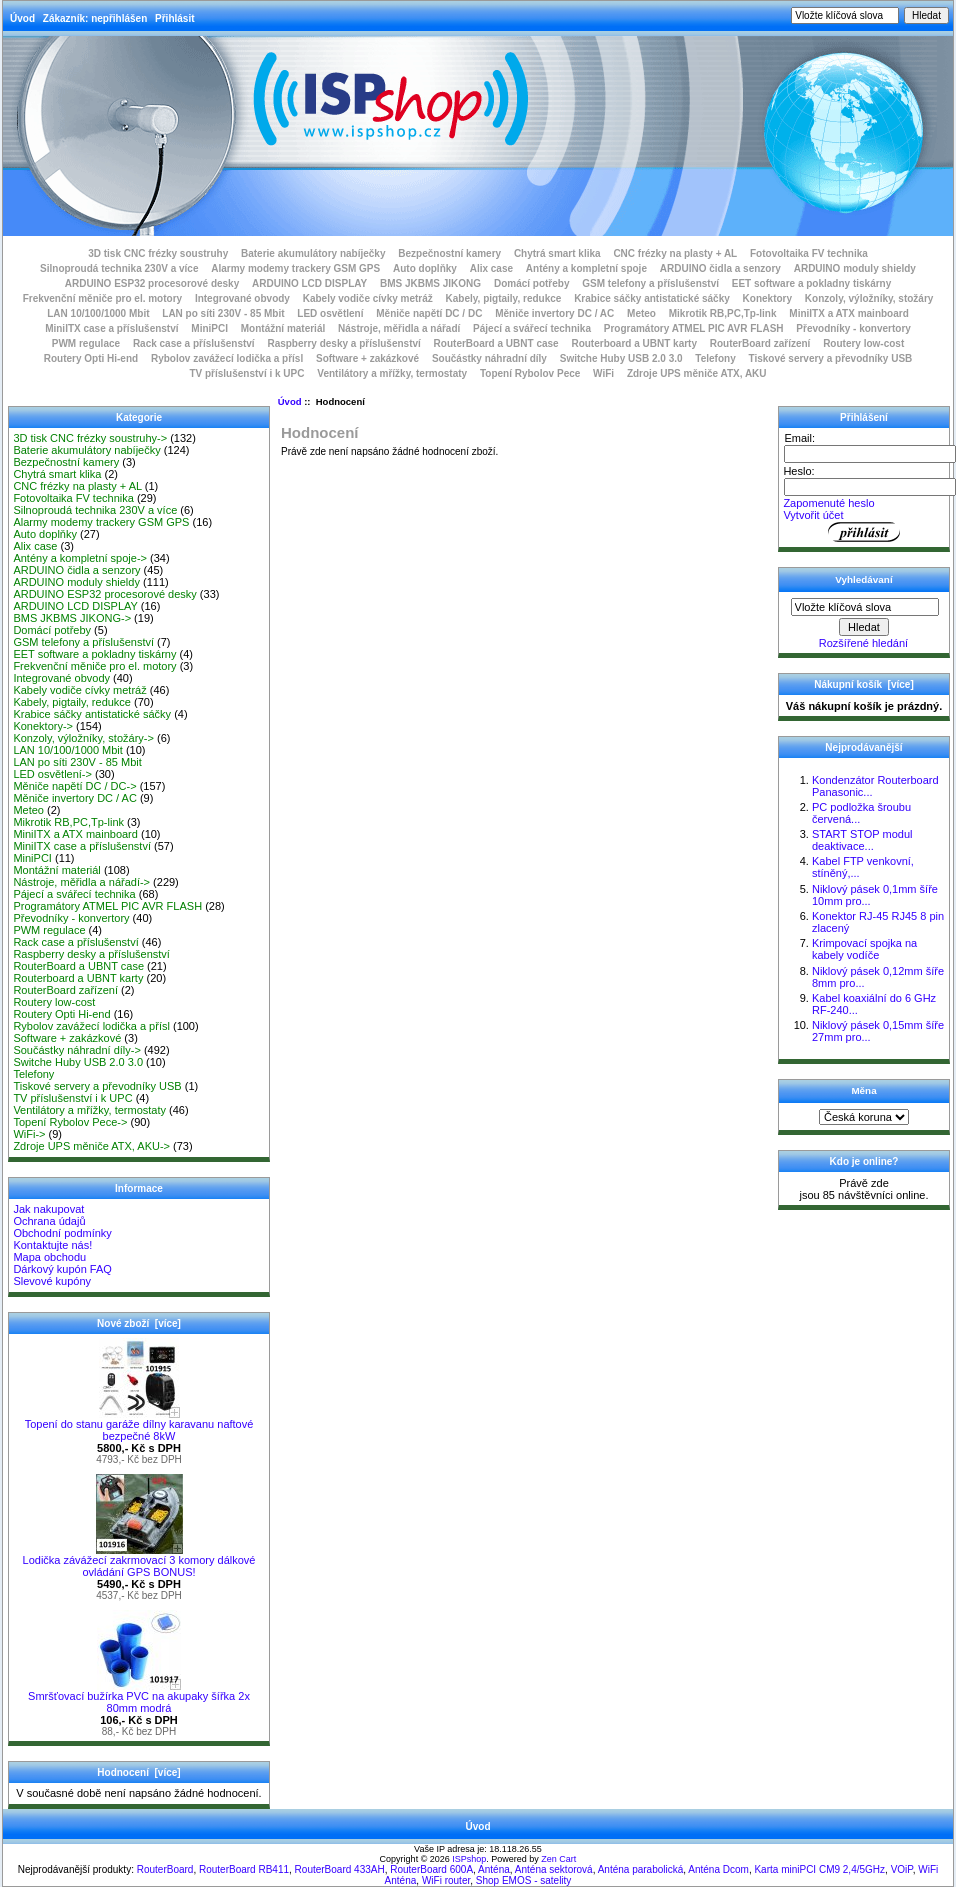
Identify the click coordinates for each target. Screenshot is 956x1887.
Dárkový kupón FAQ (62, 1269)
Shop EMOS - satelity (524, 1880)
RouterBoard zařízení (760, 343)
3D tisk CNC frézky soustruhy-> (90, 438)
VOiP (902, 1869)
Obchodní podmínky (62, 1233)
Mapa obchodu (49, 1257)
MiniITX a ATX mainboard (848, 313)
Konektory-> (43, 726)
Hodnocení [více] (138, 1772)
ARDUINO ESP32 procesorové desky (152, 283)
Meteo (641, 313)
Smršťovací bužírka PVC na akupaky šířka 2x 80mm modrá (139, 1697)
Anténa (494, 1869)
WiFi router (446, 1880)
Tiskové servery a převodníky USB (831, 358)
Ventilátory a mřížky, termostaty (392, 373)
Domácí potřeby (532, 283)
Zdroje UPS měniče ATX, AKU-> (91, 1146)
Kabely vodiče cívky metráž (368, 298)
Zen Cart (558, 1859)
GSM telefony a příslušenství (650, 283)
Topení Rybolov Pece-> (70, 1122)
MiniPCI (209, 328)
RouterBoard (165, 1869)
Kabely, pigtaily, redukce (504, 298)
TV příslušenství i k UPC (246, 373)
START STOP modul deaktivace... (862, 840)
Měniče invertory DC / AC (554, 313)
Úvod (22, 18)
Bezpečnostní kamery (449, 253)
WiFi (603, 373)
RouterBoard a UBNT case (496, 343)
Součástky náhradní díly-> (77, 1050)
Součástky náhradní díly (489, 358)
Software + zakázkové (367, 358)
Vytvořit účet (813, 515)
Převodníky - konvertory (853, 328)
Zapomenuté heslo (828, 503)
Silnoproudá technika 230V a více (119, 268)
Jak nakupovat (48, 1209)
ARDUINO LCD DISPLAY (309, 283)
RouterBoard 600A (431, 1869)
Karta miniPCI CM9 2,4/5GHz (819, 1869)
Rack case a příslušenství (194, 343)
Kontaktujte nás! (52, 1245)
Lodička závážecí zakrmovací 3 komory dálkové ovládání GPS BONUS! (139, 1561)
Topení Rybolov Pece (530, 373)
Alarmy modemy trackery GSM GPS (295, 268)
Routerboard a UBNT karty (634, 343)
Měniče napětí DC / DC (429, 313)
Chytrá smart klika (557, 253)
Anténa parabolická (641, 1869)
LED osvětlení (330, 313)
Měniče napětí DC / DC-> (74, 786)
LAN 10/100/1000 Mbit (98, 313)
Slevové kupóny (52, 1281)
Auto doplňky (425, 268)
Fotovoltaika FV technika (809, 253)
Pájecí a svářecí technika (532, 328)
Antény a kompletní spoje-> (80, 558)
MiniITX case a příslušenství (111, 328)
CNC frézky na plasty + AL (675, 253)
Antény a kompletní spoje (586, 268)
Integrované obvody (242, 298)
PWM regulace (86, 343)
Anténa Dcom (718, 1869)
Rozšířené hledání (863, 643)
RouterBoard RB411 (244, 1869)
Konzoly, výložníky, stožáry (869, 298)
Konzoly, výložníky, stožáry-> (83, 738)
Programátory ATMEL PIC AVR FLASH (694, 328)
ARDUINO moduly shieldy (855, 268)
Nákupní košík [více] (863, 684)
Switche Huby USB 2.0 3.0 (621, 358)
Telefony (715, 358)
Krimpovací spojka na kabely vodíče (864, 949)
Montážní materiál (283, 328)
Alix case (491, 268)
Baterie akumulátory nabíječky (313, 253)
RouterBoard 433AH (340, 1869)
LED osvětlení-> (52, 774)
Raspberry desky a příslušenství (343, 343)
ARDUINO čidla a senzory (720, 268)
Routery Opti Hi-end (91, 358)
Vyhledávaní (863, 579)
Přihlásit (174, 18)
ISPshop (469, 1859)
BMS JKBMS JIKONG (430, 283)
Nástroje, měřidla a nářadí (399, 328)
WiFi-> (29, 1134)
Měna (863, 1090)
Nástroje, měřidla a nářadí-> (81, 882)
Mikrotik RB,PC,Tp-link (723, 313)
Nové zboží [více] (139, 1323)
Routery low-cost (863, 343)
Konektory (767, 298)
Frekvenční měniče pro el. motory (103, 298)
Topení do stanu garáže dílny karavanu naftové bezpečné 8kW (139, 1425)
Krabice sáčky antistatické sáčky (652, 298)
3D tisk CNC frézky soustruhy (158, 253)
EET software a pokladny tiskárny (812, 283)
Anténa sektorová (554, 1869)
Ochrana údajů (49, 1221)
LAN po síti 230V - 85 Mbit (223, 313)
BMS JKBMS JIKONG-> (72, 618)
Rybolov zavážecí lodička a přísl (227, 358)
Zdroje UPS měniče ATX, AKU (697, 373)
